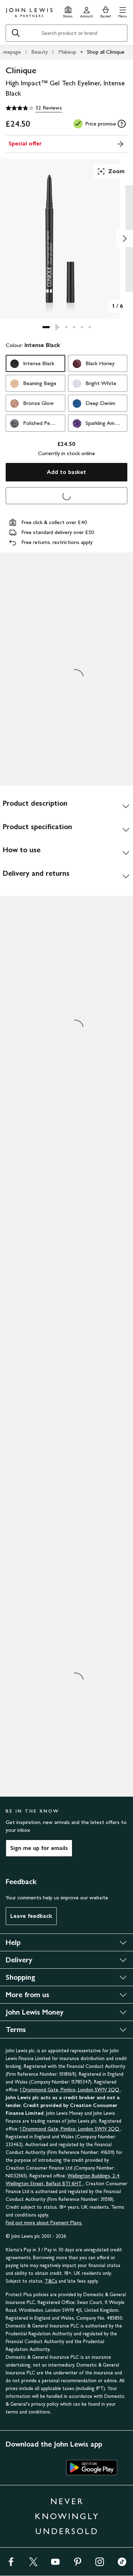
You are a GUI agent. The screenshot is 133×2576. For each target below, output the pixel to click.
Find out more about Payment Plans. (44, 2223)
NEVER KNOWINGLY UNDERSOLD (67, 2516)
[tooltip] (121, 123)
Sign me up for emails (39, 1848)
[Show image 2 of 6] (124, 238)
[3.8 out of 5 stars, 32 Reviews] (34, 108)
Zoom (110, 171)
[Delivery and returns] (66, 876)
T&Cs (51, 2281)
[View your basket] (105, 11)
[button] (122, 11)
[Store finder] (68, 11)
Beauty (39, 51)
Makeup (67, 51)
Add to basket (66, 472)
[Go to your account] (86, 11)
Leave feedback (31, 1916)
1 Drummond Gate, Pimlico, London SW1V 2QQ (70, 2090)
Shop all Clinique (105, 51)
